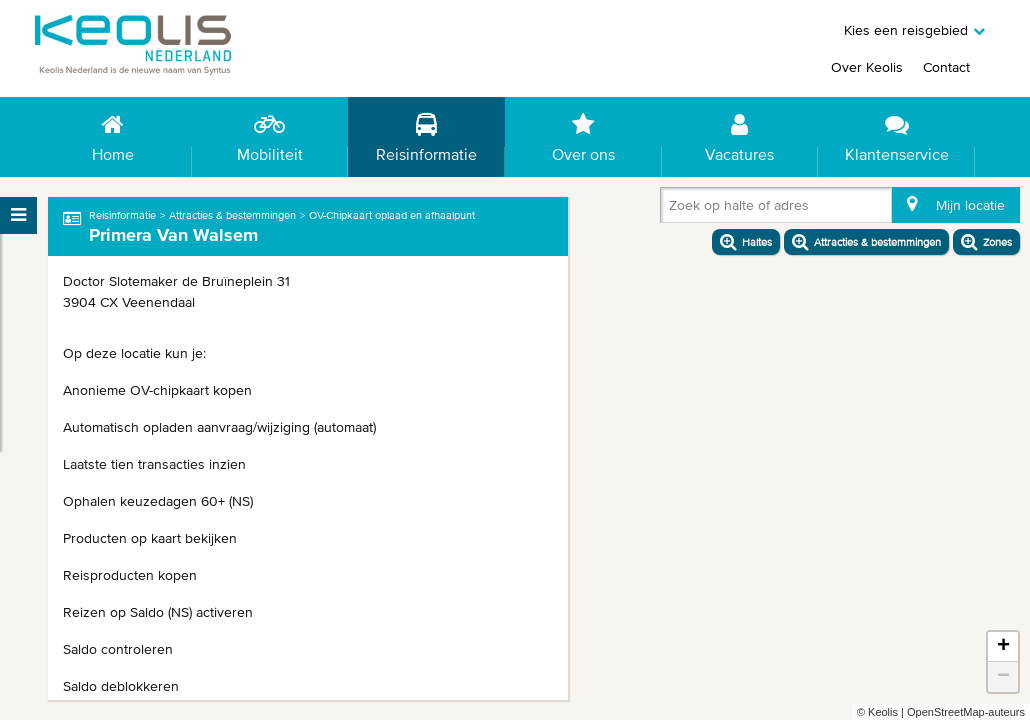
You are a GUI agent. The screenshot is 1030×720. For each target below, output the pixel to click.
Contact (946, 67)
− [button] (1003, 677)
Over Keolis (867, 67)
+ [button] (1003, 647)
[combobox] (673, 209)
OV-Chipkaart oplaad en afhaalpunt (392, 215)
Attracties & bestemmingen (232, 215)
